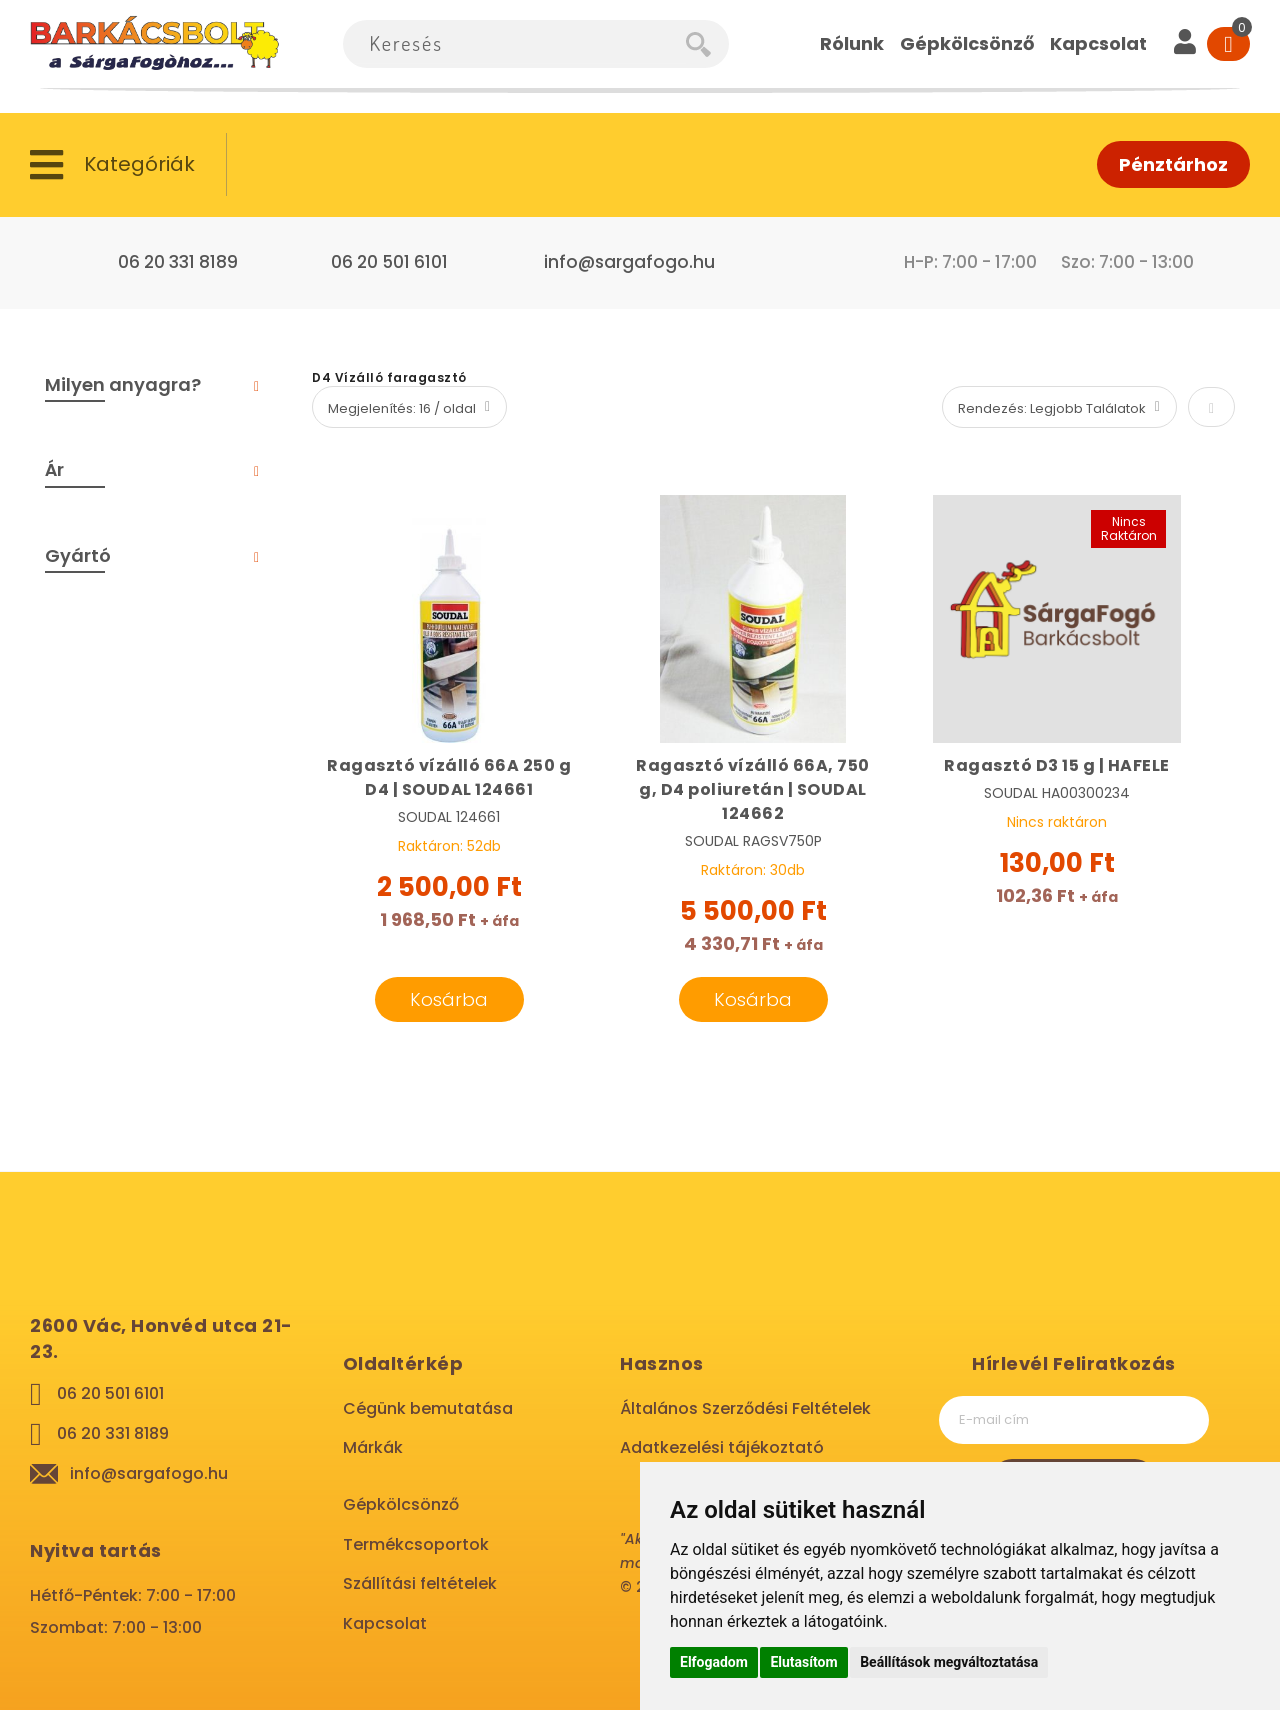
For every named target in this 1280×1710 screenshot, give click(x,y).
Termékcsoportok (416, 1544)
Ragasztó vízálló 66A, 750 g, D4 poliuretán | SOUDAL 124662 (753, 789)
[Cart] (1228, 44)
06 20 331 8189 (178, 262)
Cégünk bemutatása (428, 1408)
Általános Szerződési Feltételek (745, 1408)
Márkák (373, 1447)
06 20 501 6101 (389, 262)
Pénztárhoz (1173, 164)
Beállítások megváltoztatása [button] (949, 1662)
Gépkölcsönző (401, 1504)
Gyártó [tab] (78, 555)
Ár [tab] (54, 469)
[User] (1185, 44)
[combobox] (515, 44)
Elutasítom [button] (803, 1662)
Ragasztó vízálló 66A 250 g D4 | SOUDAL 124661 (449, 777)
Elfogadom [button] (714, 1662)
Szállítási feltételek (420, 1583)
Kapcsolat (385, 1623)
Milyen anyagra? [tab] (123, 384)
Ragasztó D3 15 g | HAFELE (1057, 765)
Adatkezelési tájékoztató (722, 1447)
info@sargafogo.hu (629, 262)
